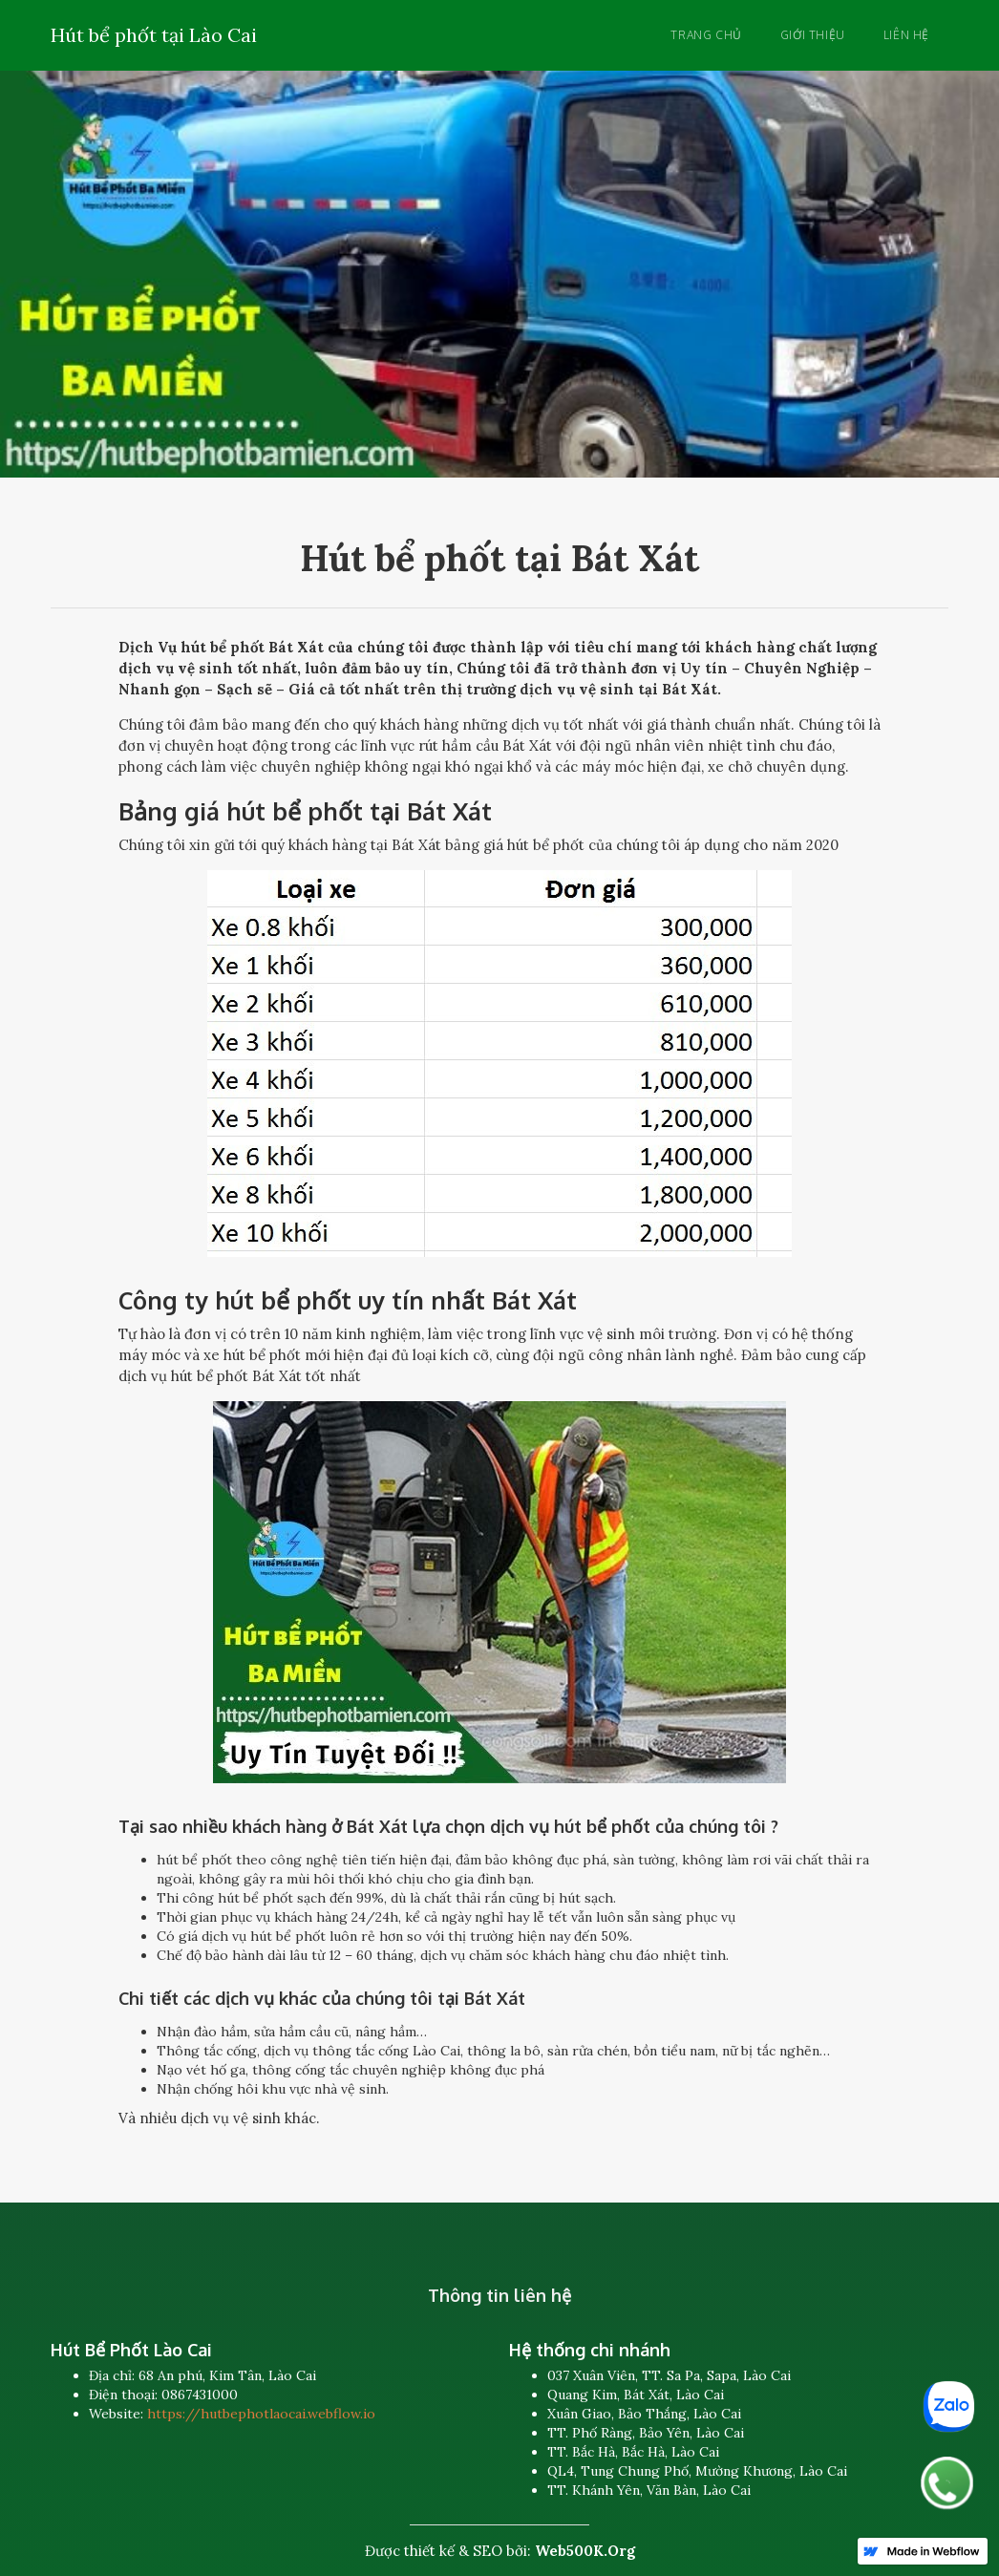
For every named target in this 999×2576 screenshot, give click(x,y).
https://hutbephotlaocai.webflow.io (261, 2413)
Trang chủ (705, 35)
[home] (154, 32)
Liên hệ (906, 35)
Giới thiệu (812, 35)
